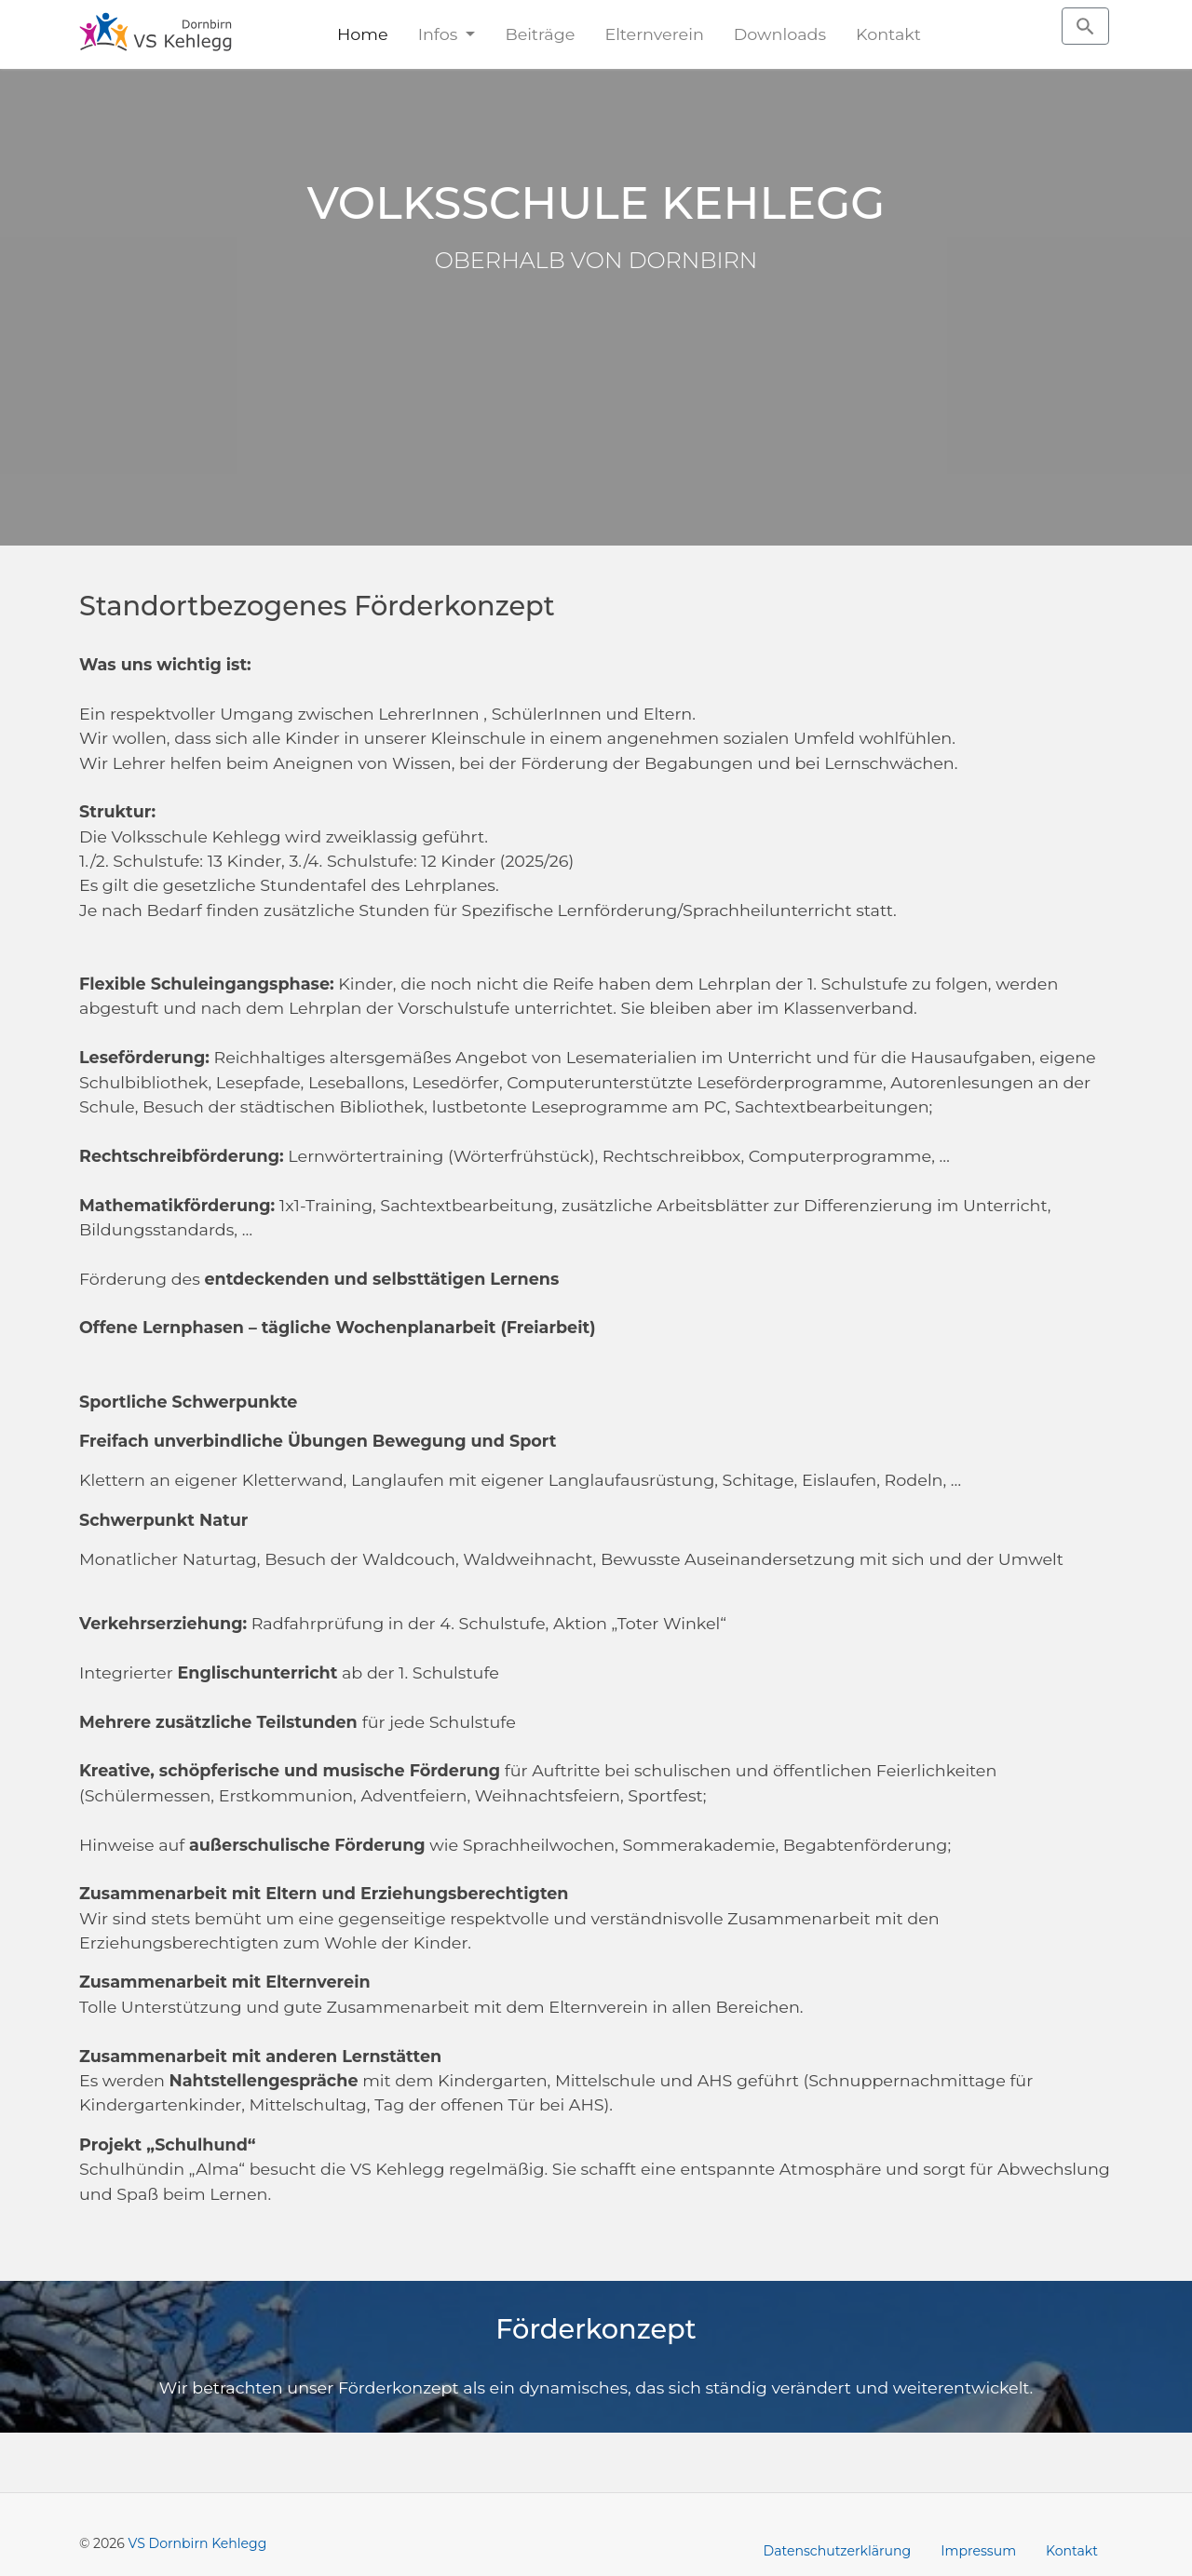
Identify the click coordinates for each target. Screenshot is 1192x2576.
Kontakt (888, 34)
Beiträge (540, 34)
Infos (440, 34)
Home (362, 34)
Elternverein (653, 34)
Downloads (780, 34)
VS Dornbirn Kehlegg (198, 2543)
